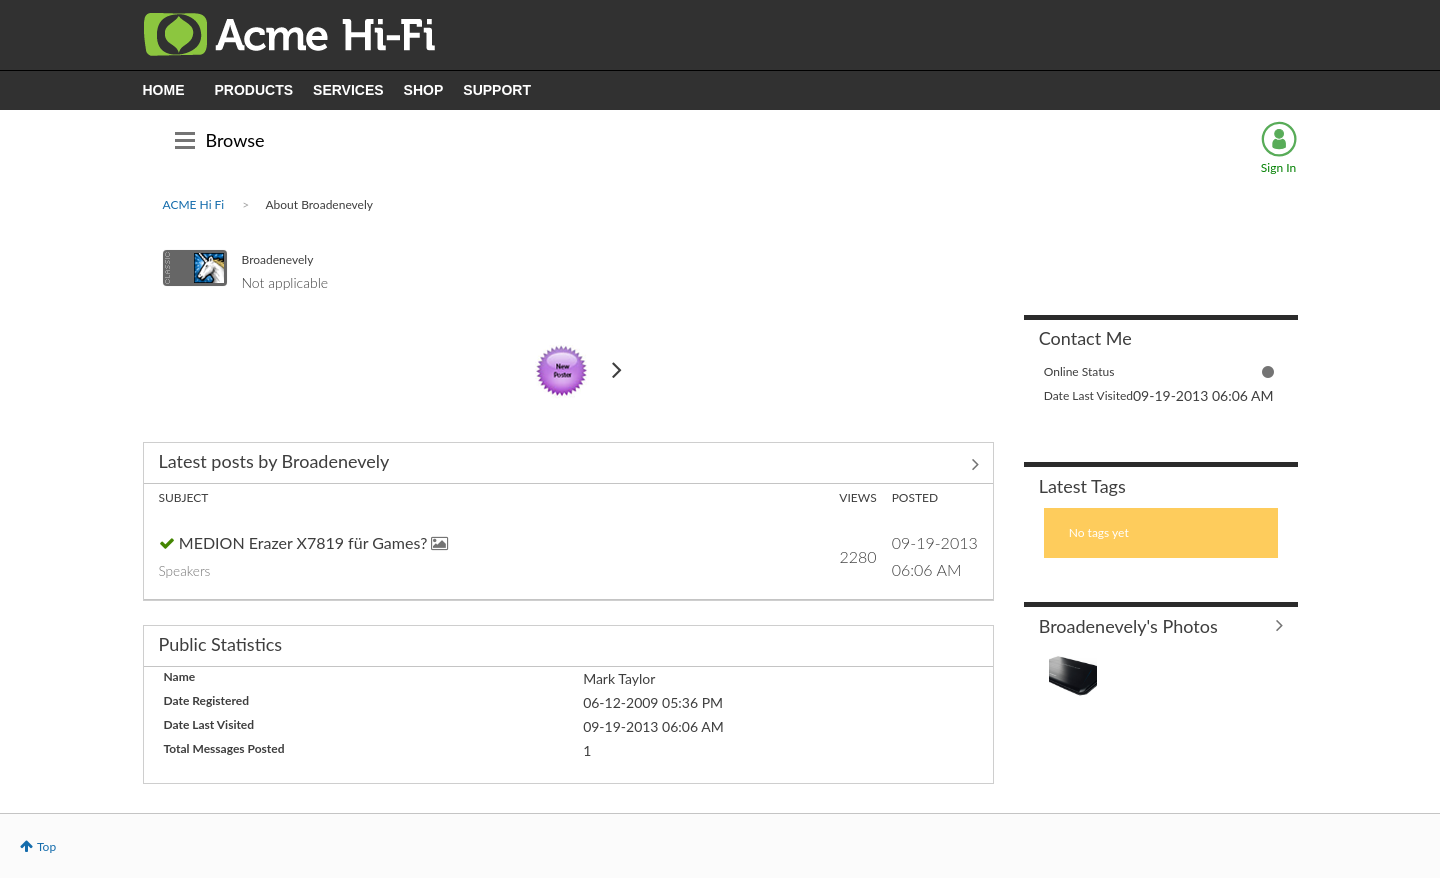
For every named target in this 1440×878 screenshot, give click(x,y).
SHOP (424, 90)
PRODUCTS (254, 90)
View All (568, 465)
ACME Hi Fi (194, 204)
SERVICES (348, 90)
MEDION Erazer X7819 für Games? (305, 542)
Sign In (1278, 167)
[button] (1073, 675)
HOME (164, 90)
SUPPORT (497, 90)
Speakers (185, 571)
